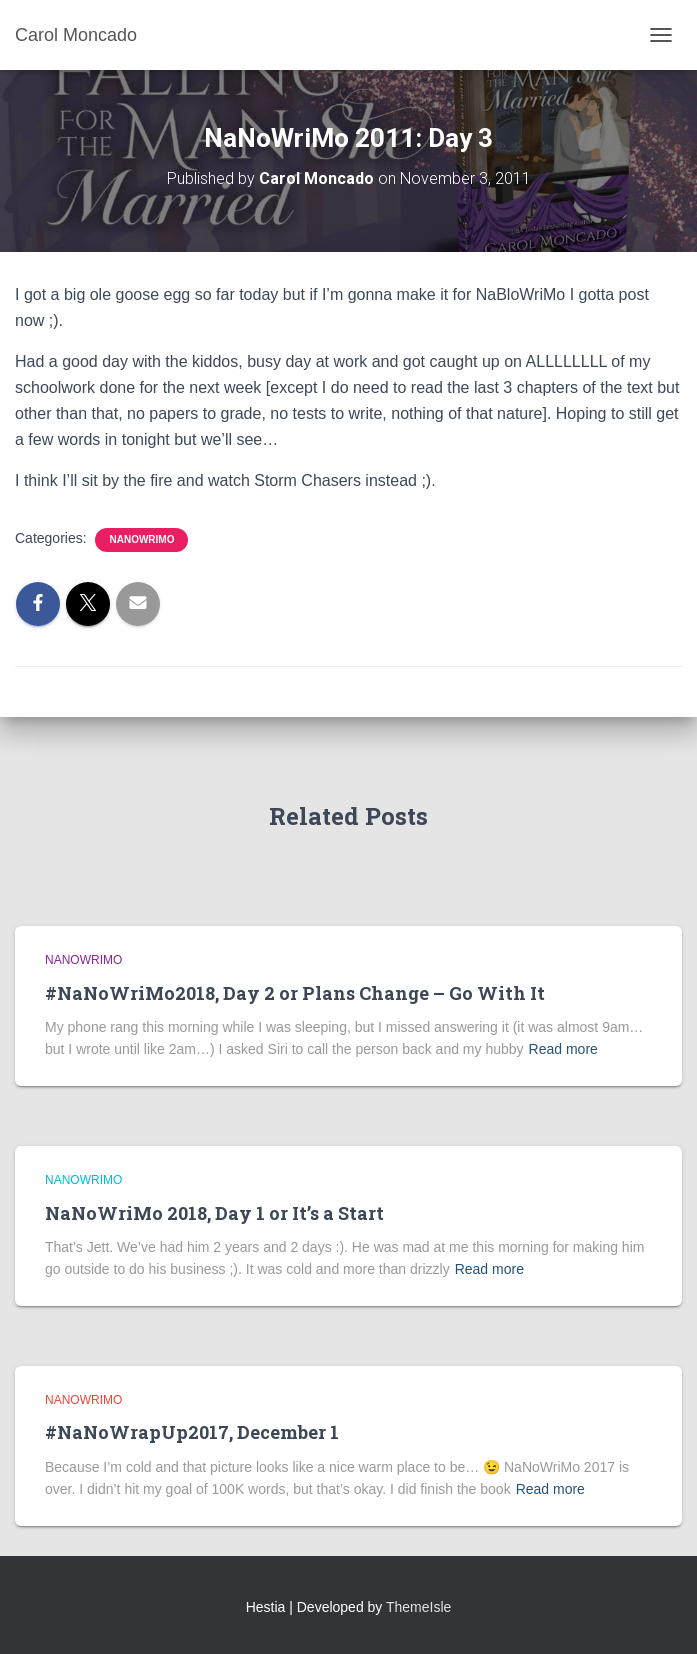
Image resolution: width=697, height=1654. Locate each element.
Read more (563, 1049)
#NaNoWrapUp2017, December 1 (192, 1432)
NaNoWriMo (141, 539)
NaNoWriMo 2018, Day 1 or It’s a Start (214, 1213)
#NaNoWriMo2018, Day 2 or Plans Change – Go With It (295, 993)
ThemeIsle (418, 1607)
